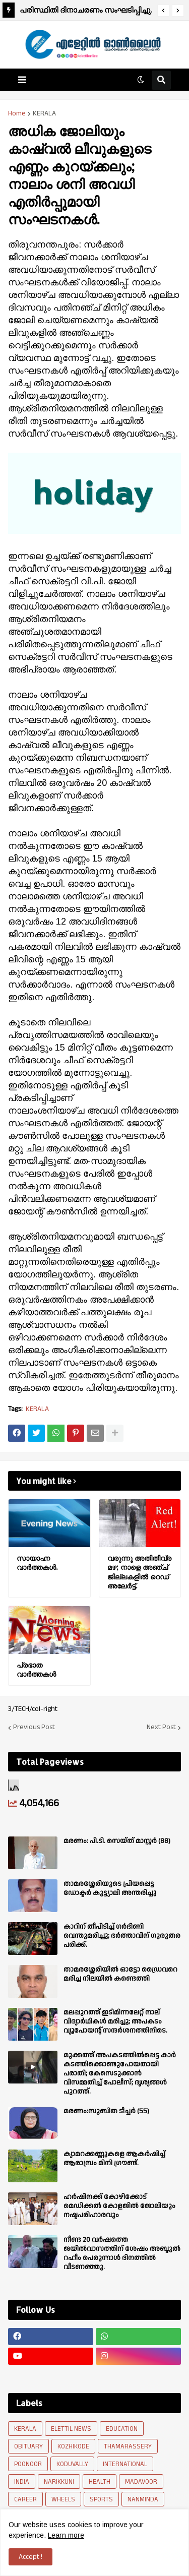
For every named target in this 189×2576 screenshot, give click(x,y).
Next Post (161, 1728)
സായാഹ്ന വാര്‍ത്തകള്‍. (37, 1562)
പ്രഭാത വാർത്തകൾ (36, 1669)
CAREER (25, 2499)
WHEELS (63, 2499)
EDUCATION (122, 2428)
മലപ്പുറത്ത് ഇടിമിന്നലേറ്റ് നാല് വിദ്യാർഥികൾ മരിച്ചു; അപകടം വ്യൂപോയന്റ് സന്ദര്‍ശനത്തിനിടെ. (115, 2022)
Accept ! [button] (30, 2557)
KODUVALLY (72, 2464)
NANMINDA (143, 2499)
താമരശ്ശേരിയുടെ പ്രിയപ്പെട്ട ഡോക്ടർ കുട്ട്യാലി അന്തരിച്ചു (110, 1888)
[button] (163, 11)
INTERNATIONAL (125, 2464)
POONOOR (28, 2464)
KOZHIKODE (73, 2446)
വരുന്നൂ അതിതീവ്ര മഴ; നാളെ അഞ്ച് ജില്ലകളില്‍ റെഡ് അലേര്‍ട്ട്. (139, 1572)
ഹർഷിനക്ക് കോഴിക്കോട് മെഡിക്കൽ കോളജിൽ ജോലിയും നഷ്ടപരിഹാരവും (119, 2206)
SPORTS (101, 2499)
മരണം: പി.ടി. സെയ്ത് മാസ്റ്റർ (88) (117, 1841)
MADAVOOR (141, 2481)
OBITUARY (28, 2446)
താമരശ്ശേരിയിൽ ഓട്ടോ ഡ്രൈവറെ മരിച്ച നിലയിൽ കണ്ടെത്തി (120, 1974)
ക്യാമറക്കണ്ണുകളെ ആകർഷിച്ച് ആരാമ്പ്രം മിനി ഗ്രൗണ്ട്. (114, 2159)
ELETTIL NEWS (71, 2428)
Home (17, 113)
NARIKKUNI (59, 2481)
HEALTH (99, 2481)
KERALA (44, 113)
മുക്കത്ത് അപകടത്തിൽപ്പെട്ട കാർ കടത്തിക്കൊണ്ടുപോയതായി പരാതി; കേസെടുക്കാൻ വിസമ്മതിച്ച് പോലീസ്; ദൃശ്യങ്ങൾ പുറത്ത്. (120, 2074)
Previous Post (34, 1728)
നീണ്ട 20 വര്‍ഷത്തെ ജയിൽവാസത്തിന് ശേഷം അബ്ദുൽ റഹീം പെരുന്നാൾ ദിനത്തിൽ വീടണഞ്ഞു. (122, 2253)
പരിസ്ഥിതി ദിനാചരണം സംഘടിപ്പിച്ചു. (86, 10)
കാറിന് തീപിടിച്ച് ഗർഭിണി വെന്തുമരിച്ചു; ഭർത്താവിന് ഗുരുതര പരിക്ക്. (122, 1936)
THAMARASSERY (128, 2446)
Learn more (66, 2535)
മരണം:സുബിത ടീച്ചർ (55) (106, 2111)
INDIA (21, 2481)
